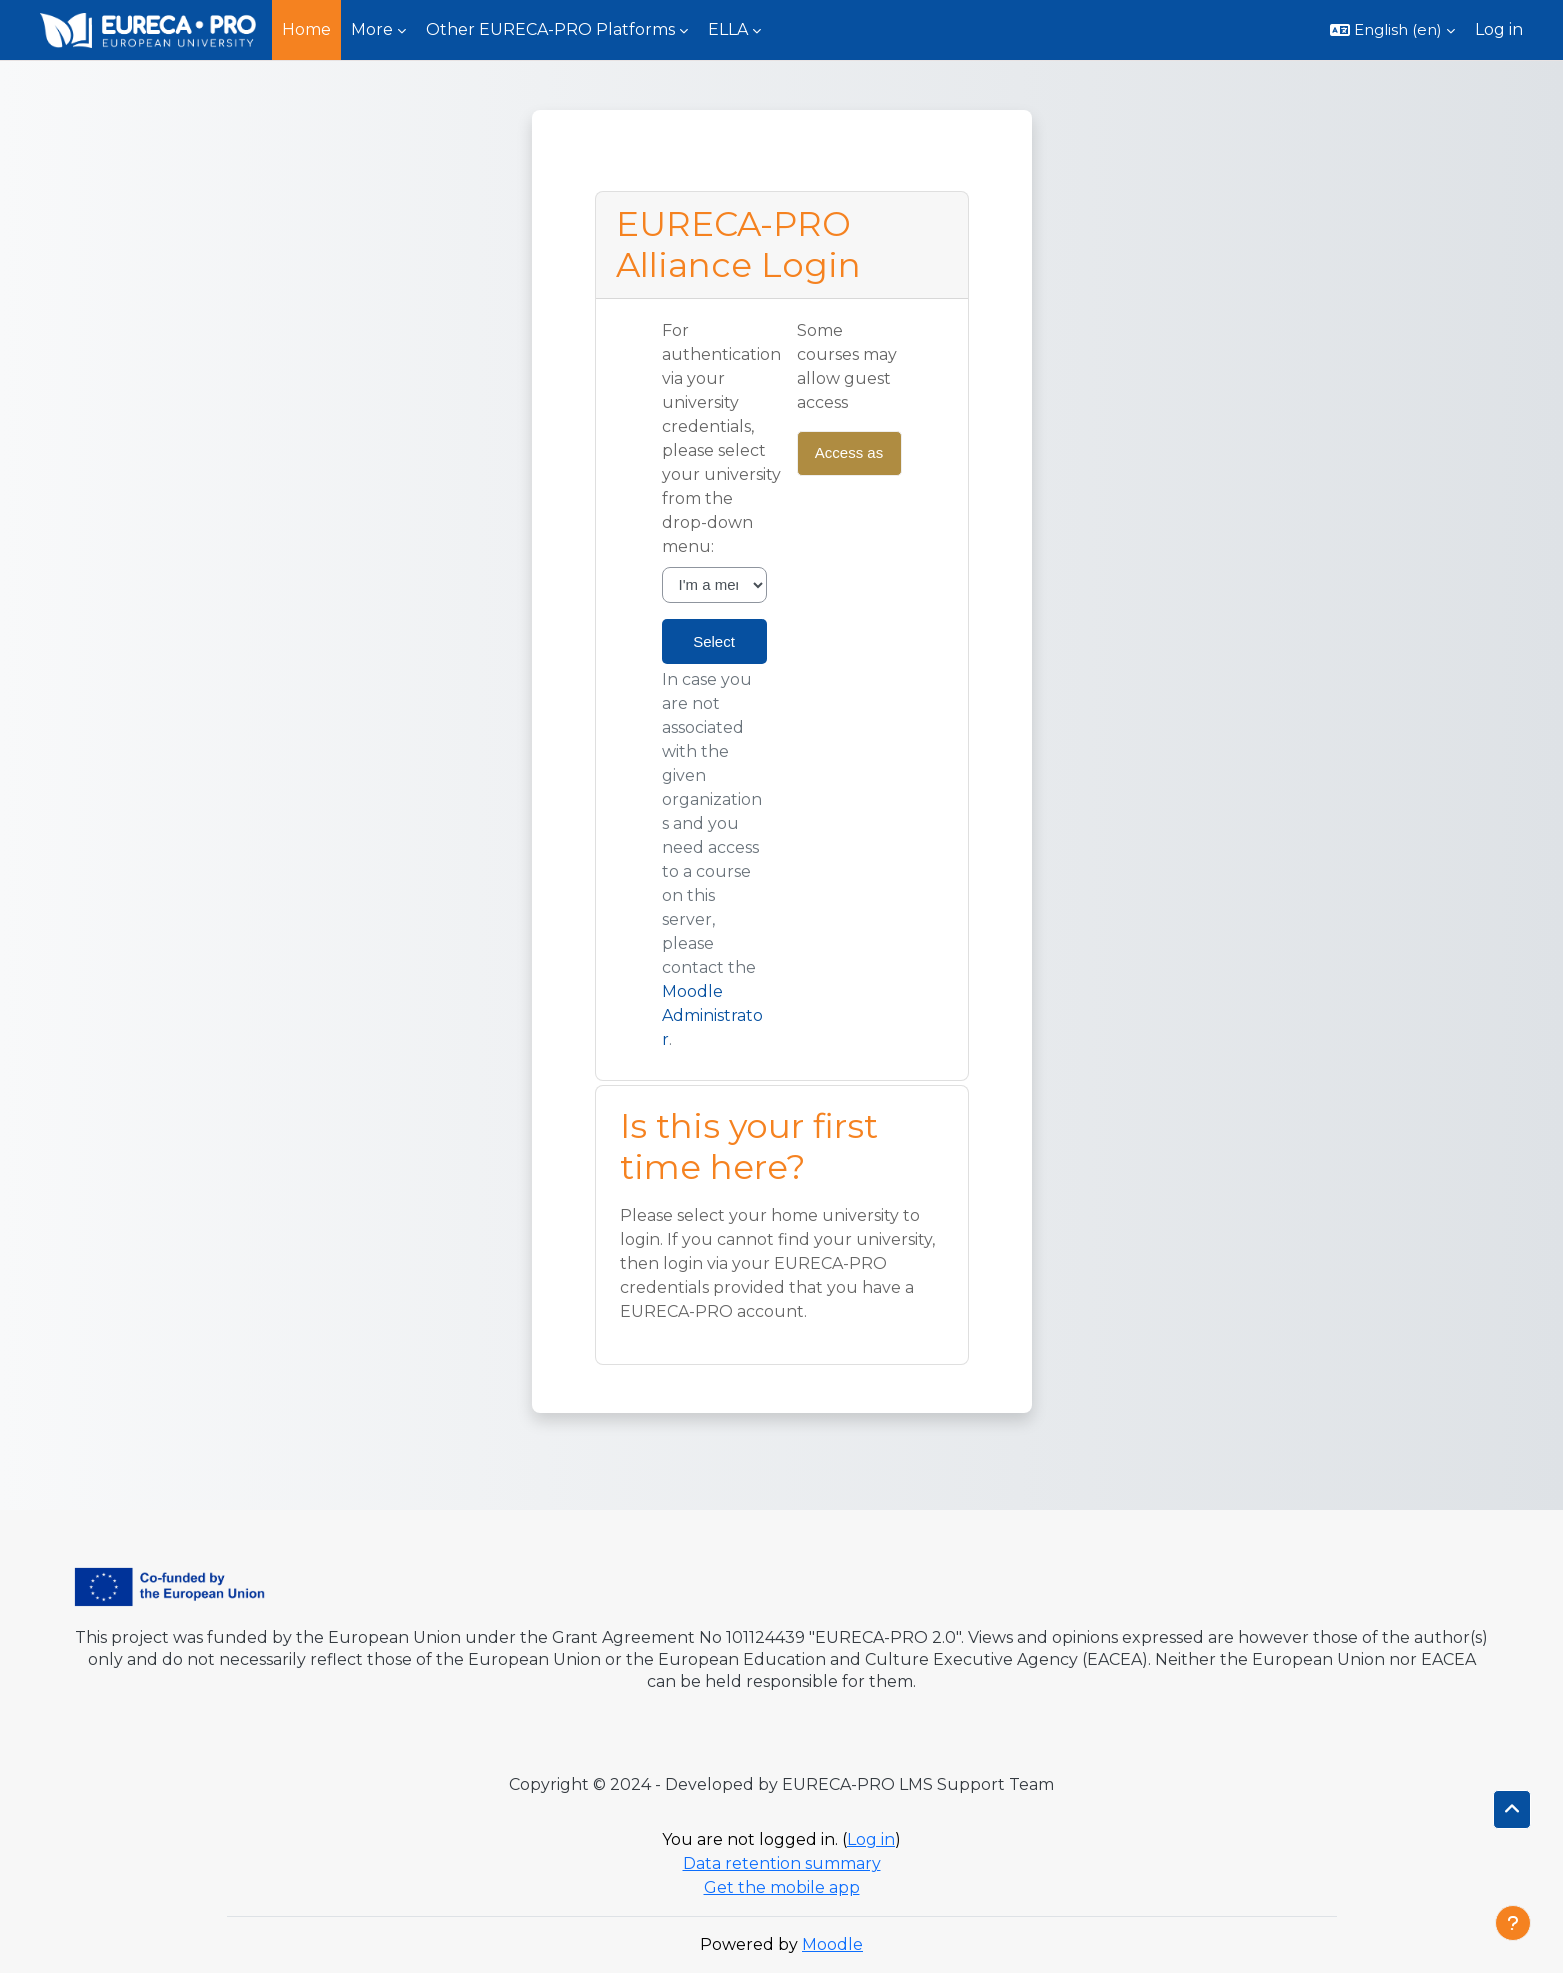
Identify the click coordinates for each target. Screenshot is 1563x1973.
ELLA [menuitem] (728, 29)
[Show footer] (1513, 1923)
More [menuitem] (372, 29)
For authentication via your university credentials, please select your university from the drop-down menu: (721, 438)
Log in (1499, 29)
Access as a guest (849, 460)
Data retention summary (782, 1863)
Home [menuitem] (306, 29)
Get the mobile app (782, 1887)
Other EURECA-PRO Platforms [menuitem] (550, 29)
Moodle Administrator (712, 1015)
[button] (1392, 30)
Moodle (832, 1944)
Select (714, 641)
